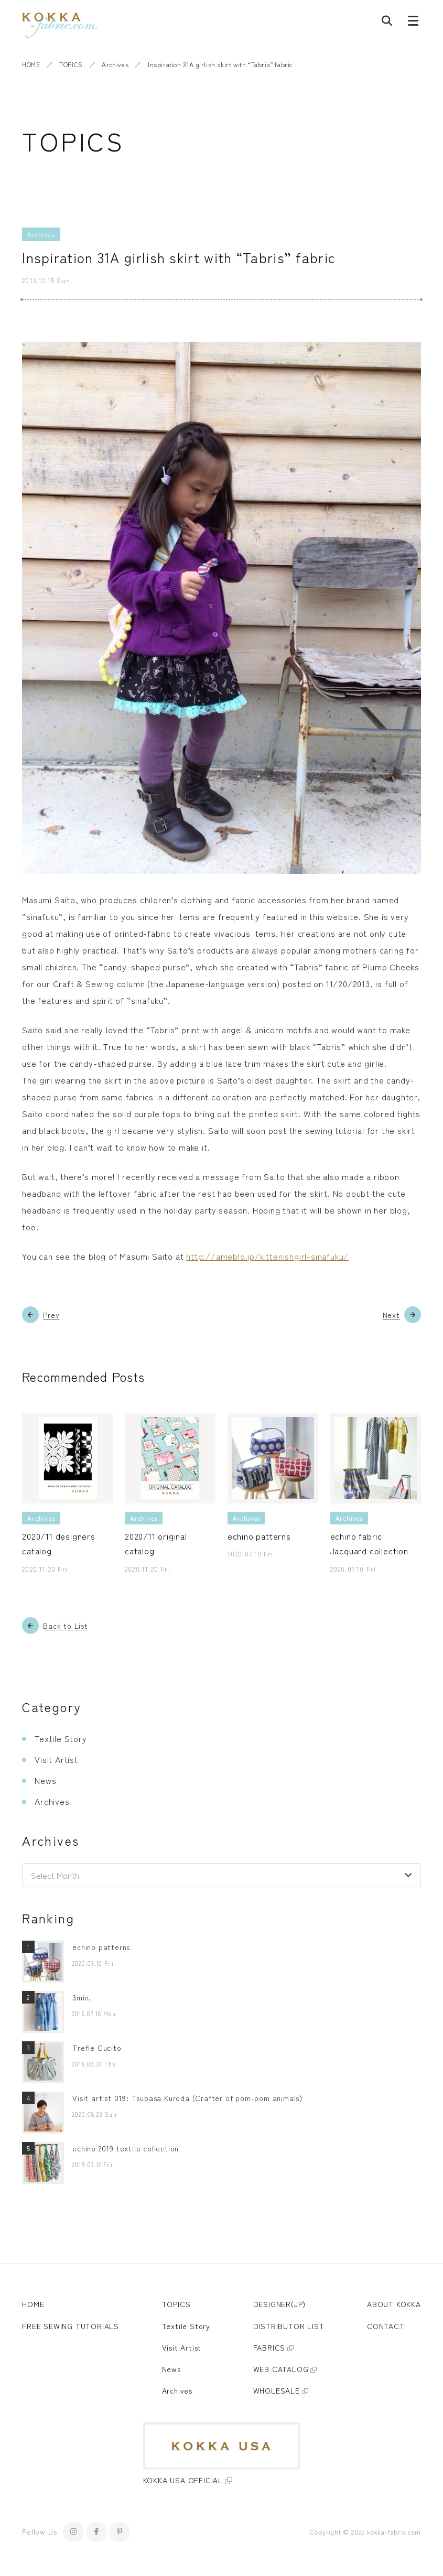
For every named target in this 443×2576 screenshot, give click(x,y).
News (45, 1780)
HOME (31, 64)
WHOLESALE (276, 2390)
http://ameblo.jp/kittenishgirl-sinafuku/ (267, 1256)
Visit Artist (56, 1759)
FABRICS (269, 2347)
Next (391, 1314)
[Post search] (387, 23)
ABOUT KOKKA (394, 2304)
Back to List (65, 1625)
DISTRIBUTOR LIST (289, 2326)
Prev (51, 1314)
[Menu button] (413, 23)
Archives (115, 64)
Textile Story (61, 1738)
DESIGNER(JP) (279, 2304)
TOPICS (71, 64)
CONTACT (386, 2326)
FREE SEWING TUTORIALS (70, 2326)
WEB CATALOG (281, 2369)
